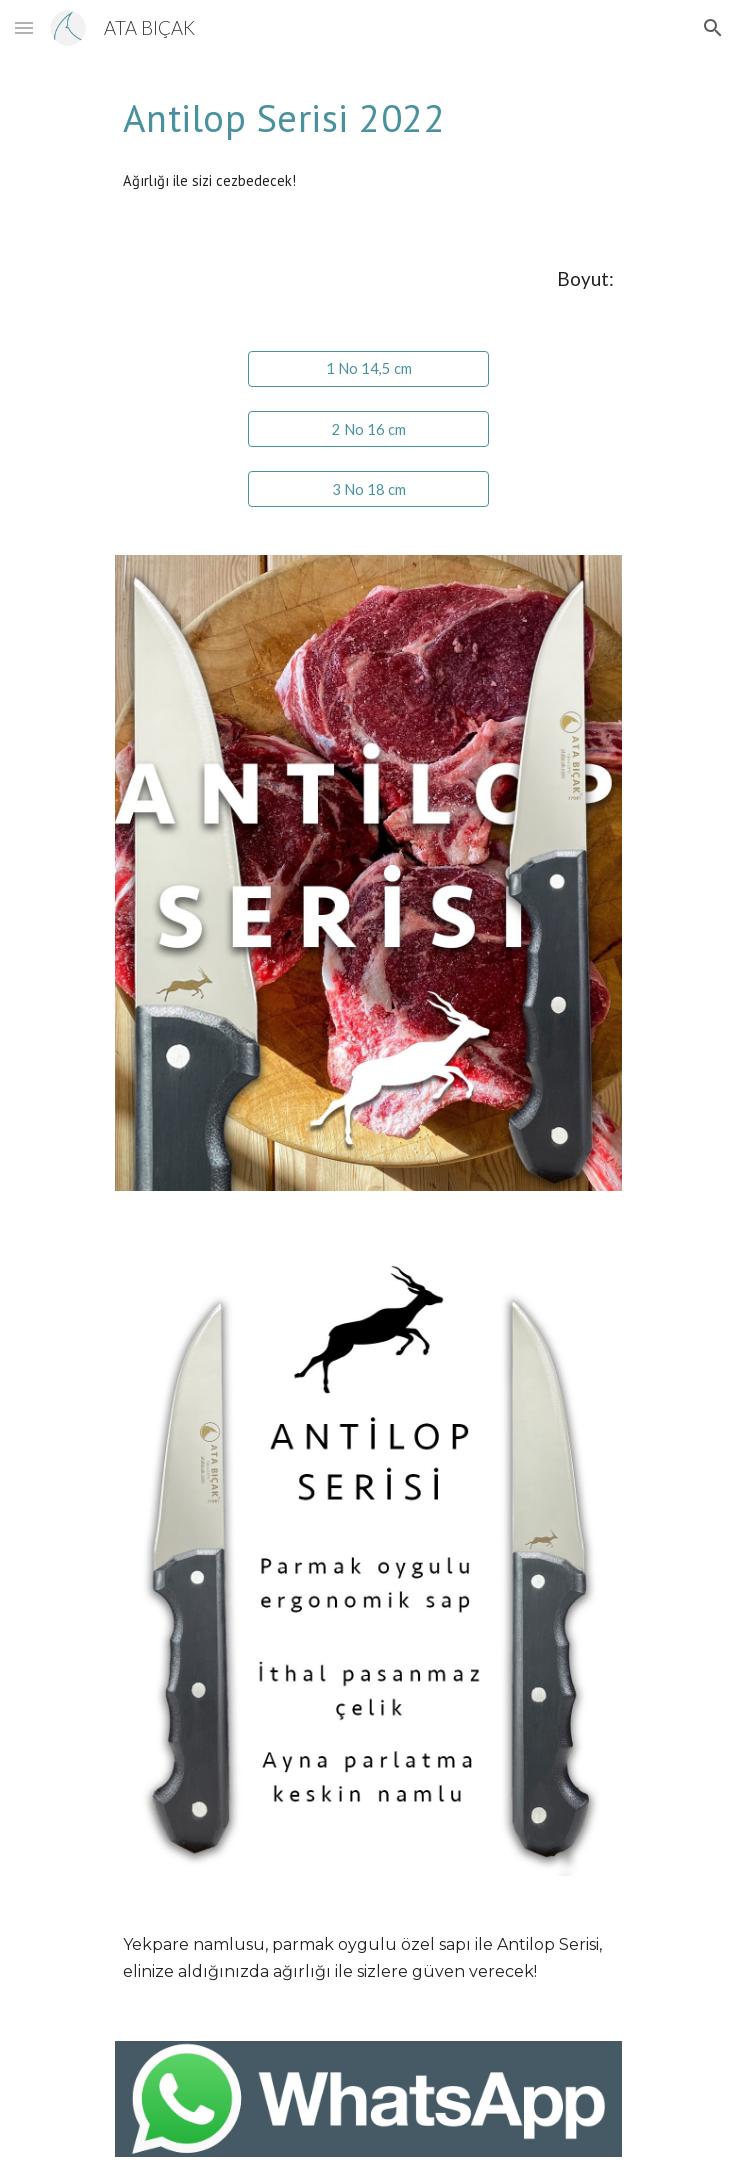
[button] (24, 27)
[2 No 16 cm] (368, 429)
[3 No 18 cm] (368, 489)
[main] (368, 117)
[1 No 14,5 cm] (368, 369)
